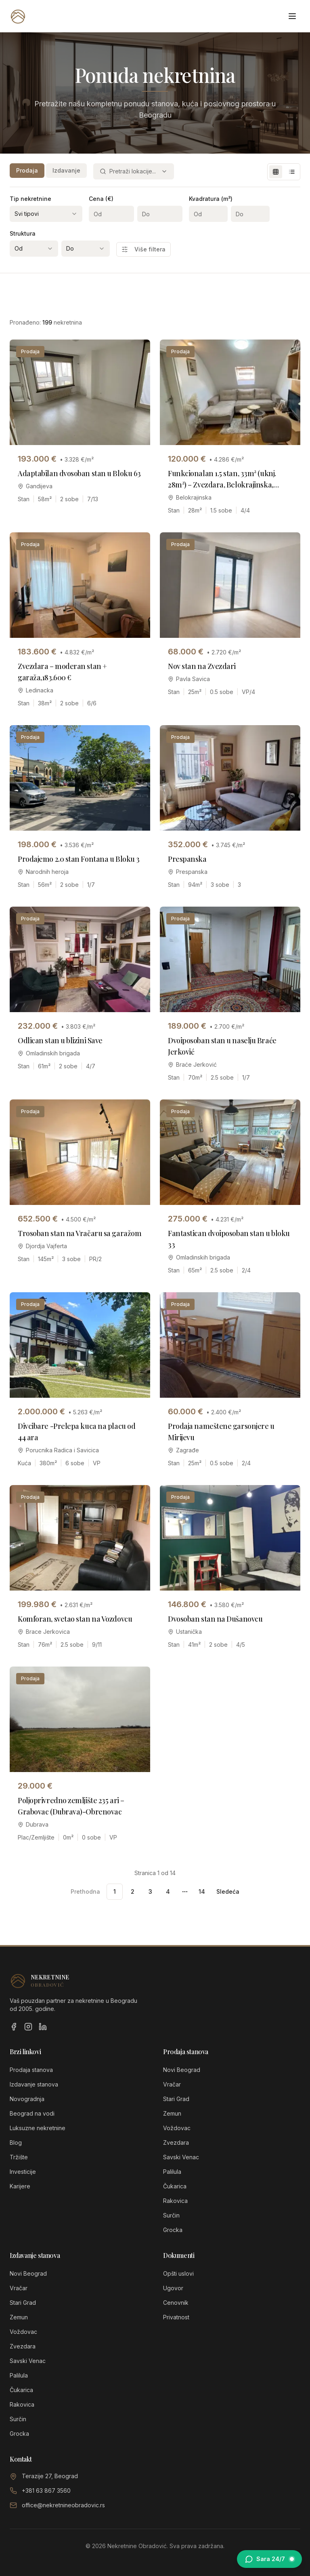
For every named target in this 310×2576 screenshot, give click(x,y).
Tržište (19, 2157)
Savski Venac (181, 2157)
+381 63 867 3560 (46, 2490)
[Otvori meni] (292, 16)
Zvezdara (176, 2142)
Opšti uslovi (178, 2273)
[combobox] (133, 171)
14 (202, 1891)
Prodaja (27, 170)
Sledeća (227, 1891)
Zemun (172, 2113)
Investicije (23, 2171)
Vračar (172, 2084)
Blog (16, 2142)
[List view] (291, 171)
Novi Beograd (181, 2069)
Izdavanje (66, 170)
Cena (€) (101, 198)
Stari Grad (176, 2098)
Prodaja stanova (31, 2069)
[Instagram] (28, 2027)
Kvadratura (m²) (210, 198)
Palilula (172, 2171)
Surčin (171, 2215)
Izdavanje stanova (34, 2084)
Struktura (23, 233)
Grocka (172, 2229)
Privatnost (176, 2317)
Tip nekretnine (30, 198)
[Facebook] (14, 2027)
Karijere (20, 2186)
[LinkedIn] (43, 2027)
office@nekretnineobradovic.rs (63, 2505)
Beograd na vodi (32, 2113)
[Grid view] (275, 171)
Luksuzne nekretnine (37, 2128)
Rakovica (175, 2200)
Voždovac (177, 2128)
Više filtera (143, 249)
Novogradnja (27, 2098)
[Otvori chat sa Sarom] (269, 2559)
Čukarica (174, 2186)
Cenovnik (176, 2302)
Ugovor (173, 2288)
